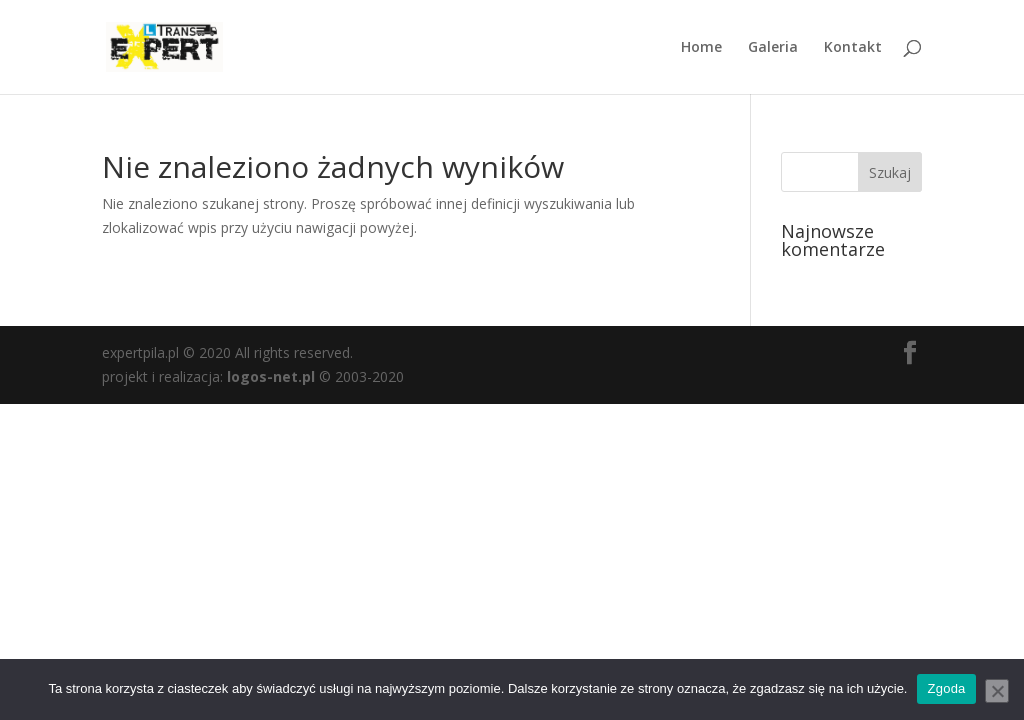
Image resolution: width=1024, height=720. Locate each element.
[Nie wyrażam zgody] (997, 691)
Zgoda (946, 688)
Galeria (773, 48)
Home (701, 48)
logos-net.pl (271, 376)
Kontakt (853, 48)
